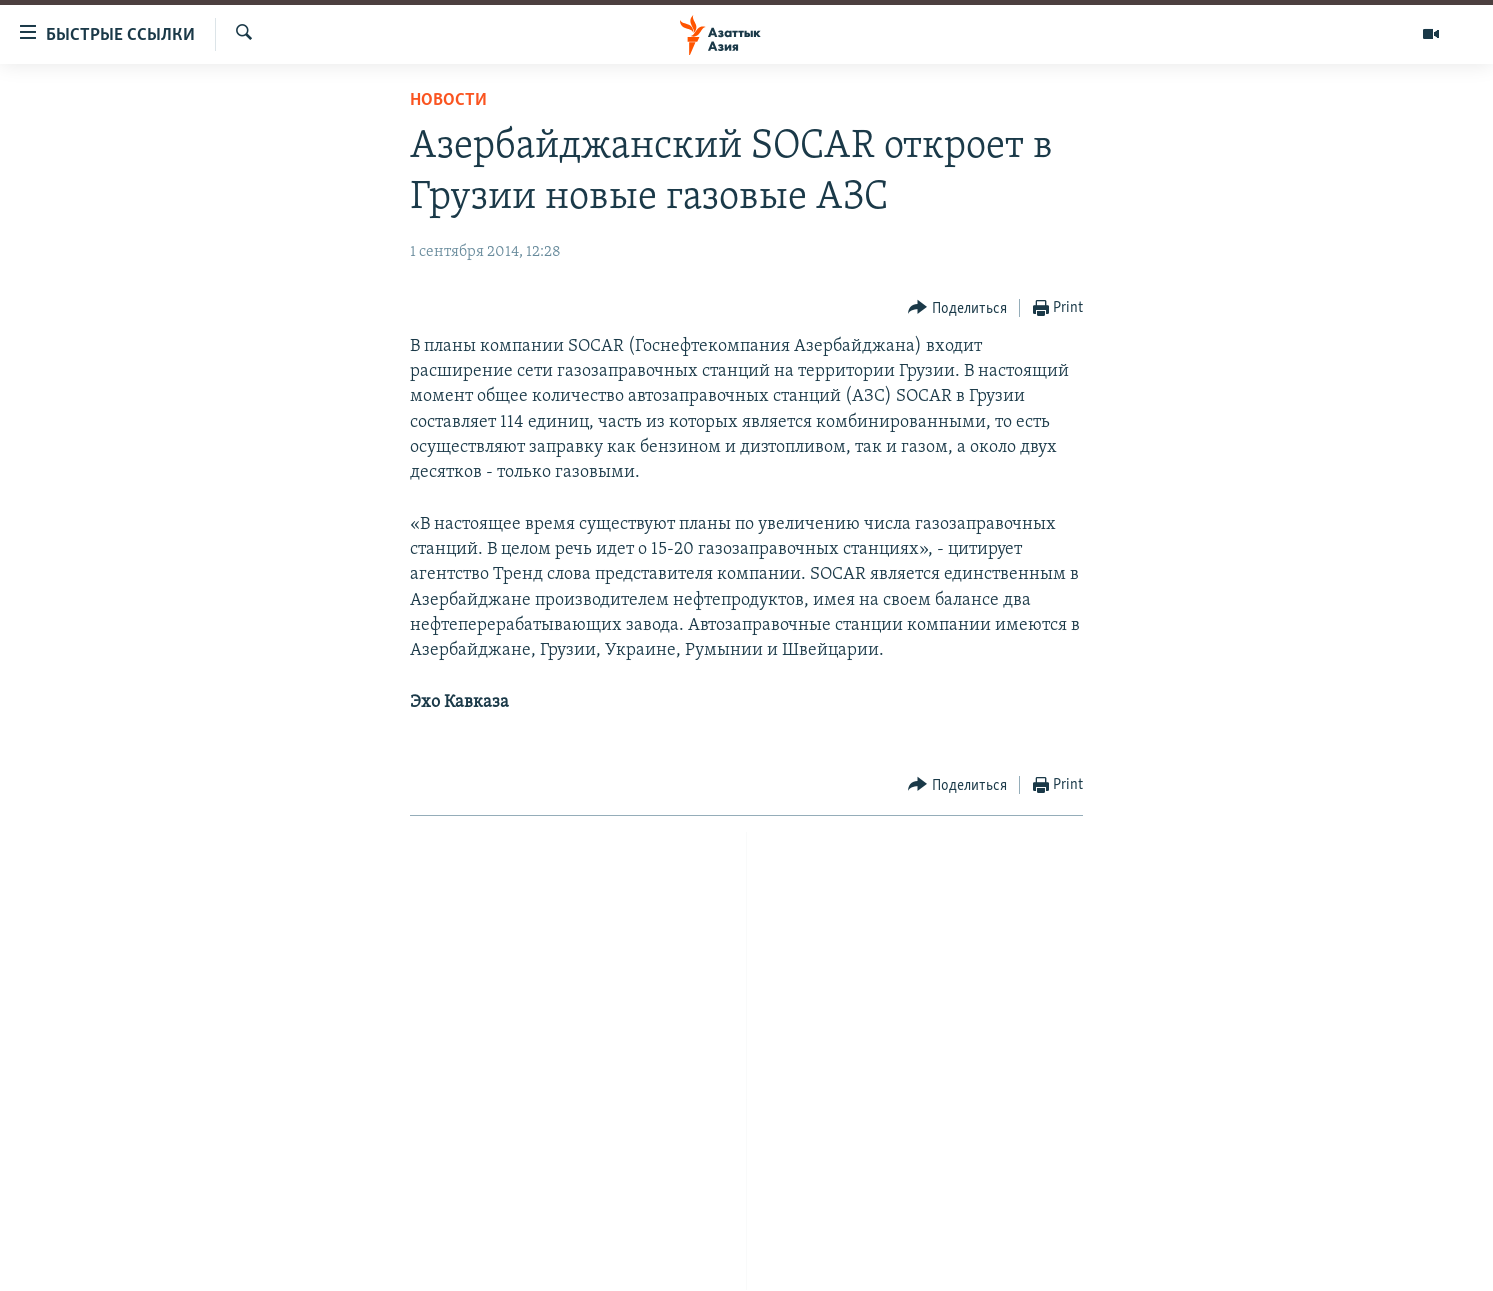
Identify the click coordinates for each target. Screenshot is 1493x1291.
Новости (448, 100)
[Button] (957, 308)
